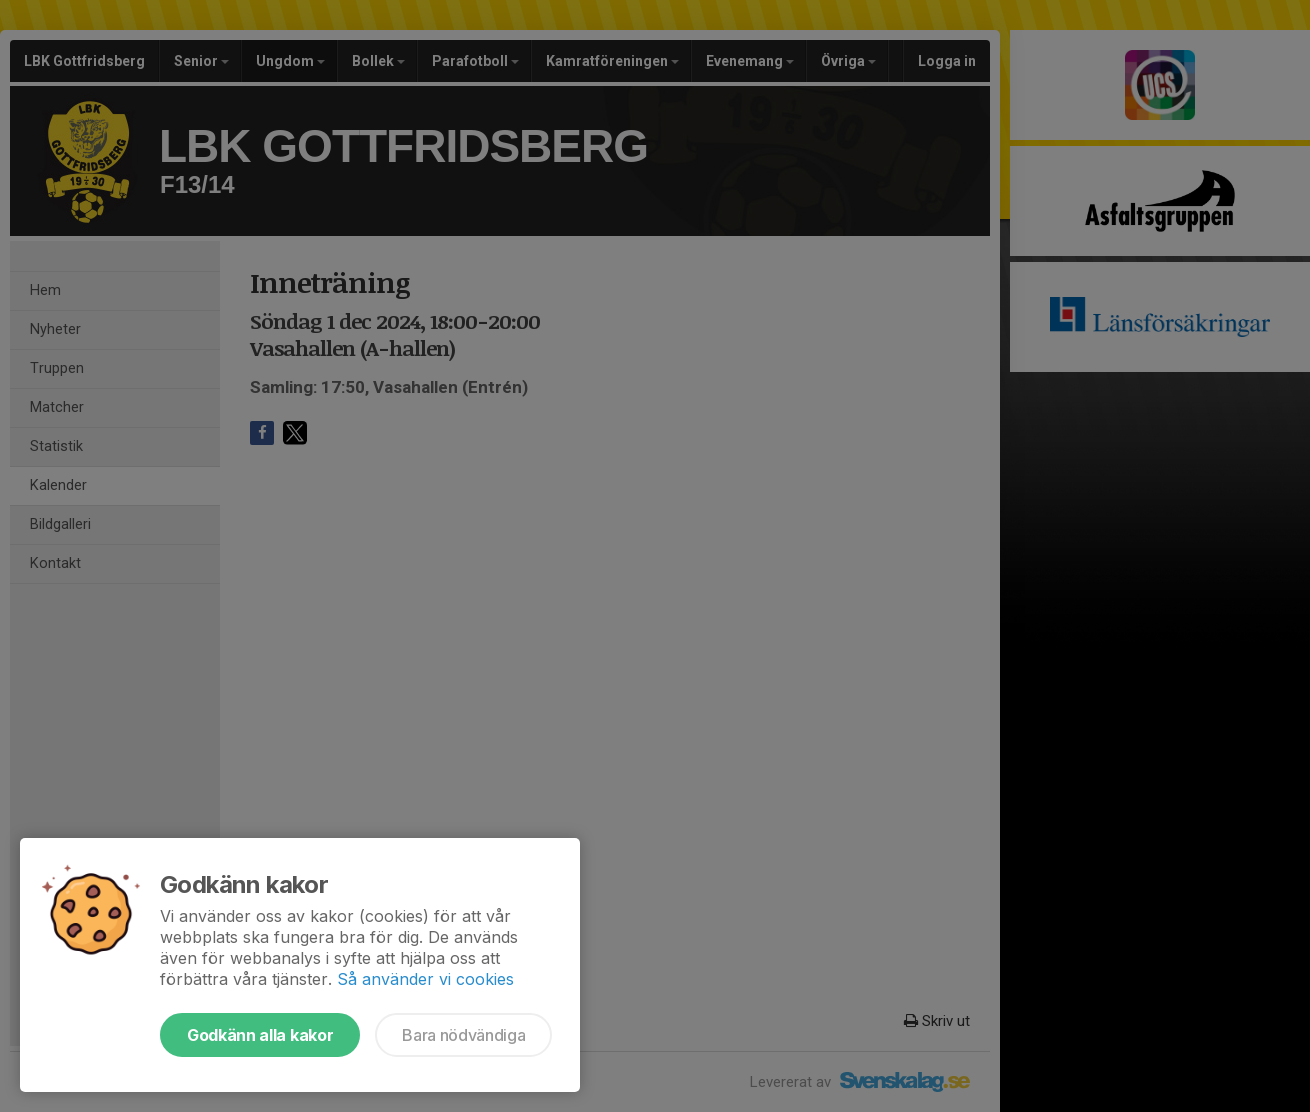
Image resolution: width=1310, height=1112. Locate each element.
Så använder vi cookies (425, 979)
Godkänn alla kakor (260, 1035)
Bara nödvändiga (463, 1035)
